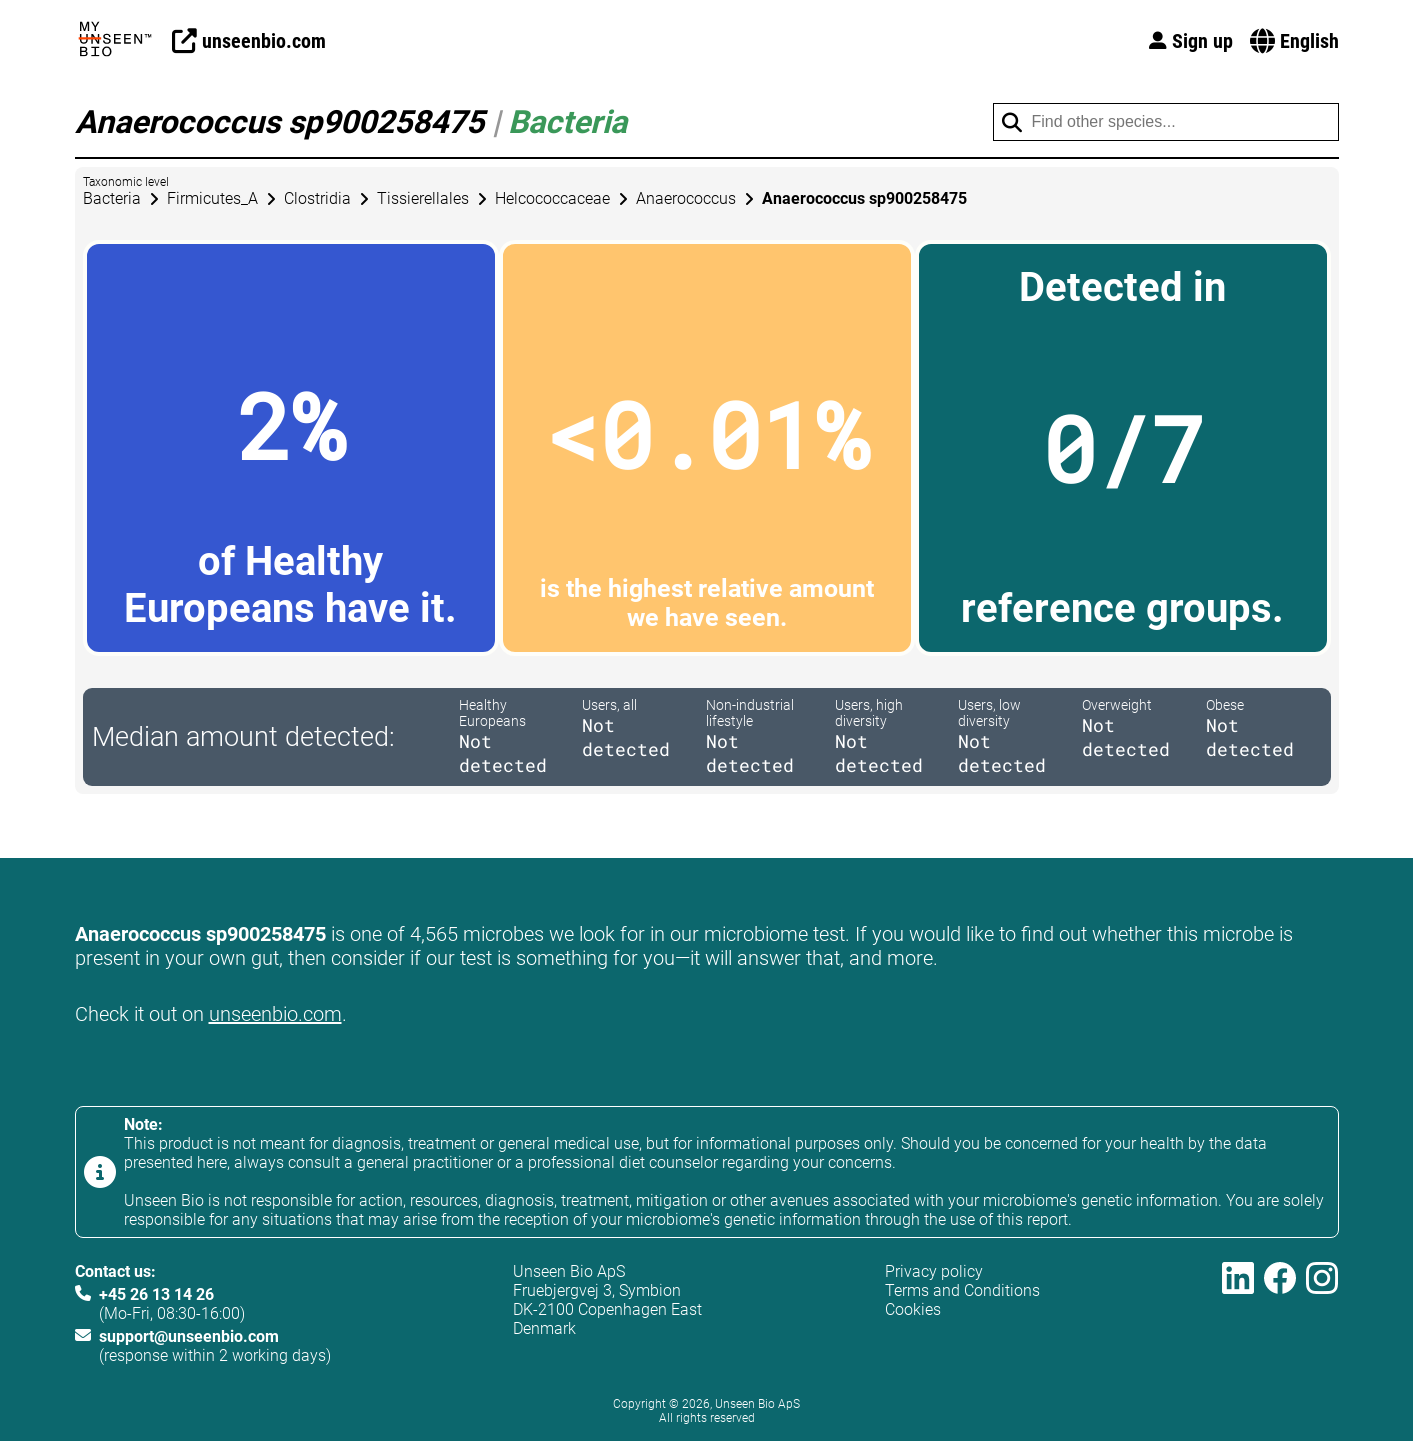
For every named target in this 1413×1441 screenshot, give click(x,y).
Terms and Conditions (962, 1290)
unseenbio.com (275, 1014)
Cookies (913, 1309)
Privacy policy (934, 1271)
